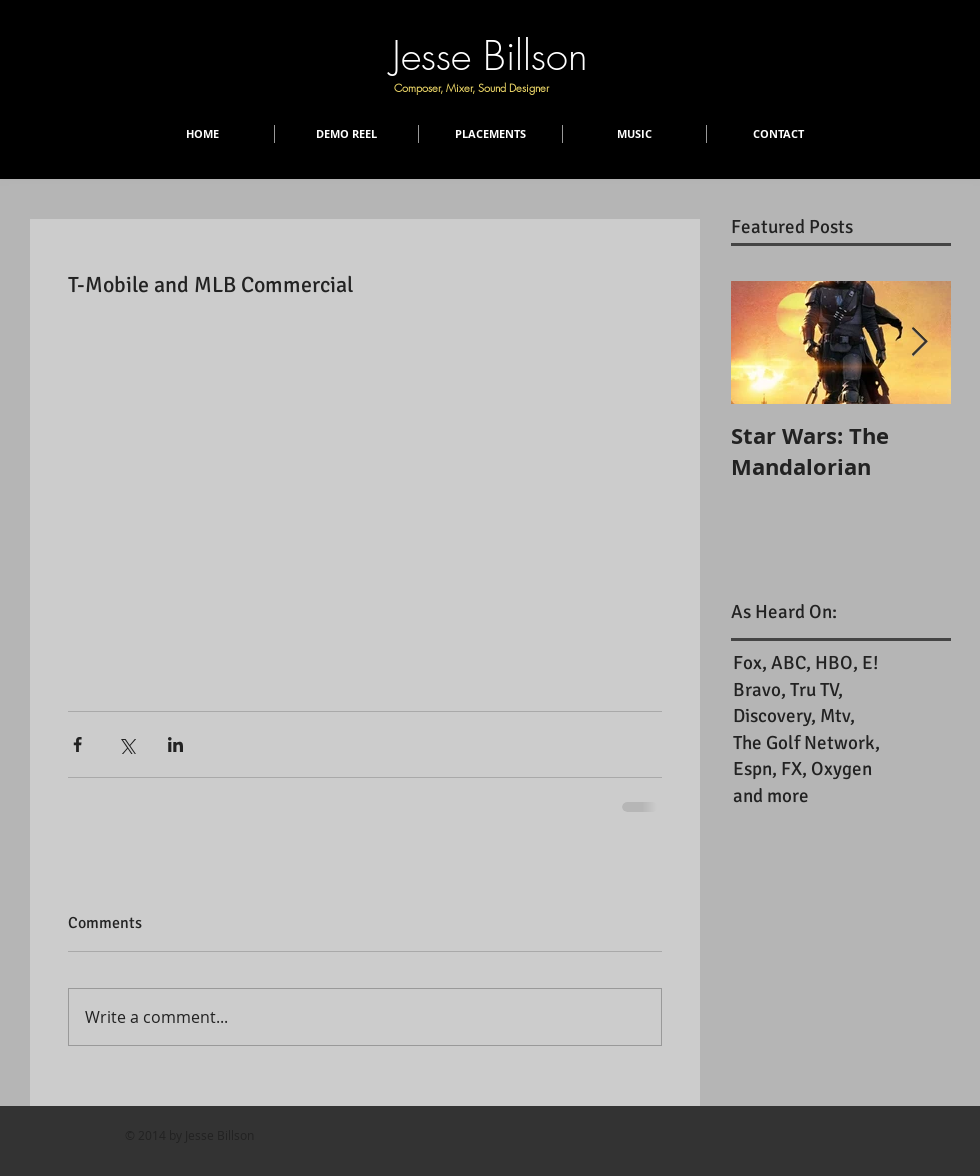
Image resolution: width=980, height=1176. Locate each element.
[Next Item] (919, 342)
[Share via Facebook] (77, 744)
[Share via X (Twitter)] (126, 744)
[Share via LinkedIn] (175, 744)
